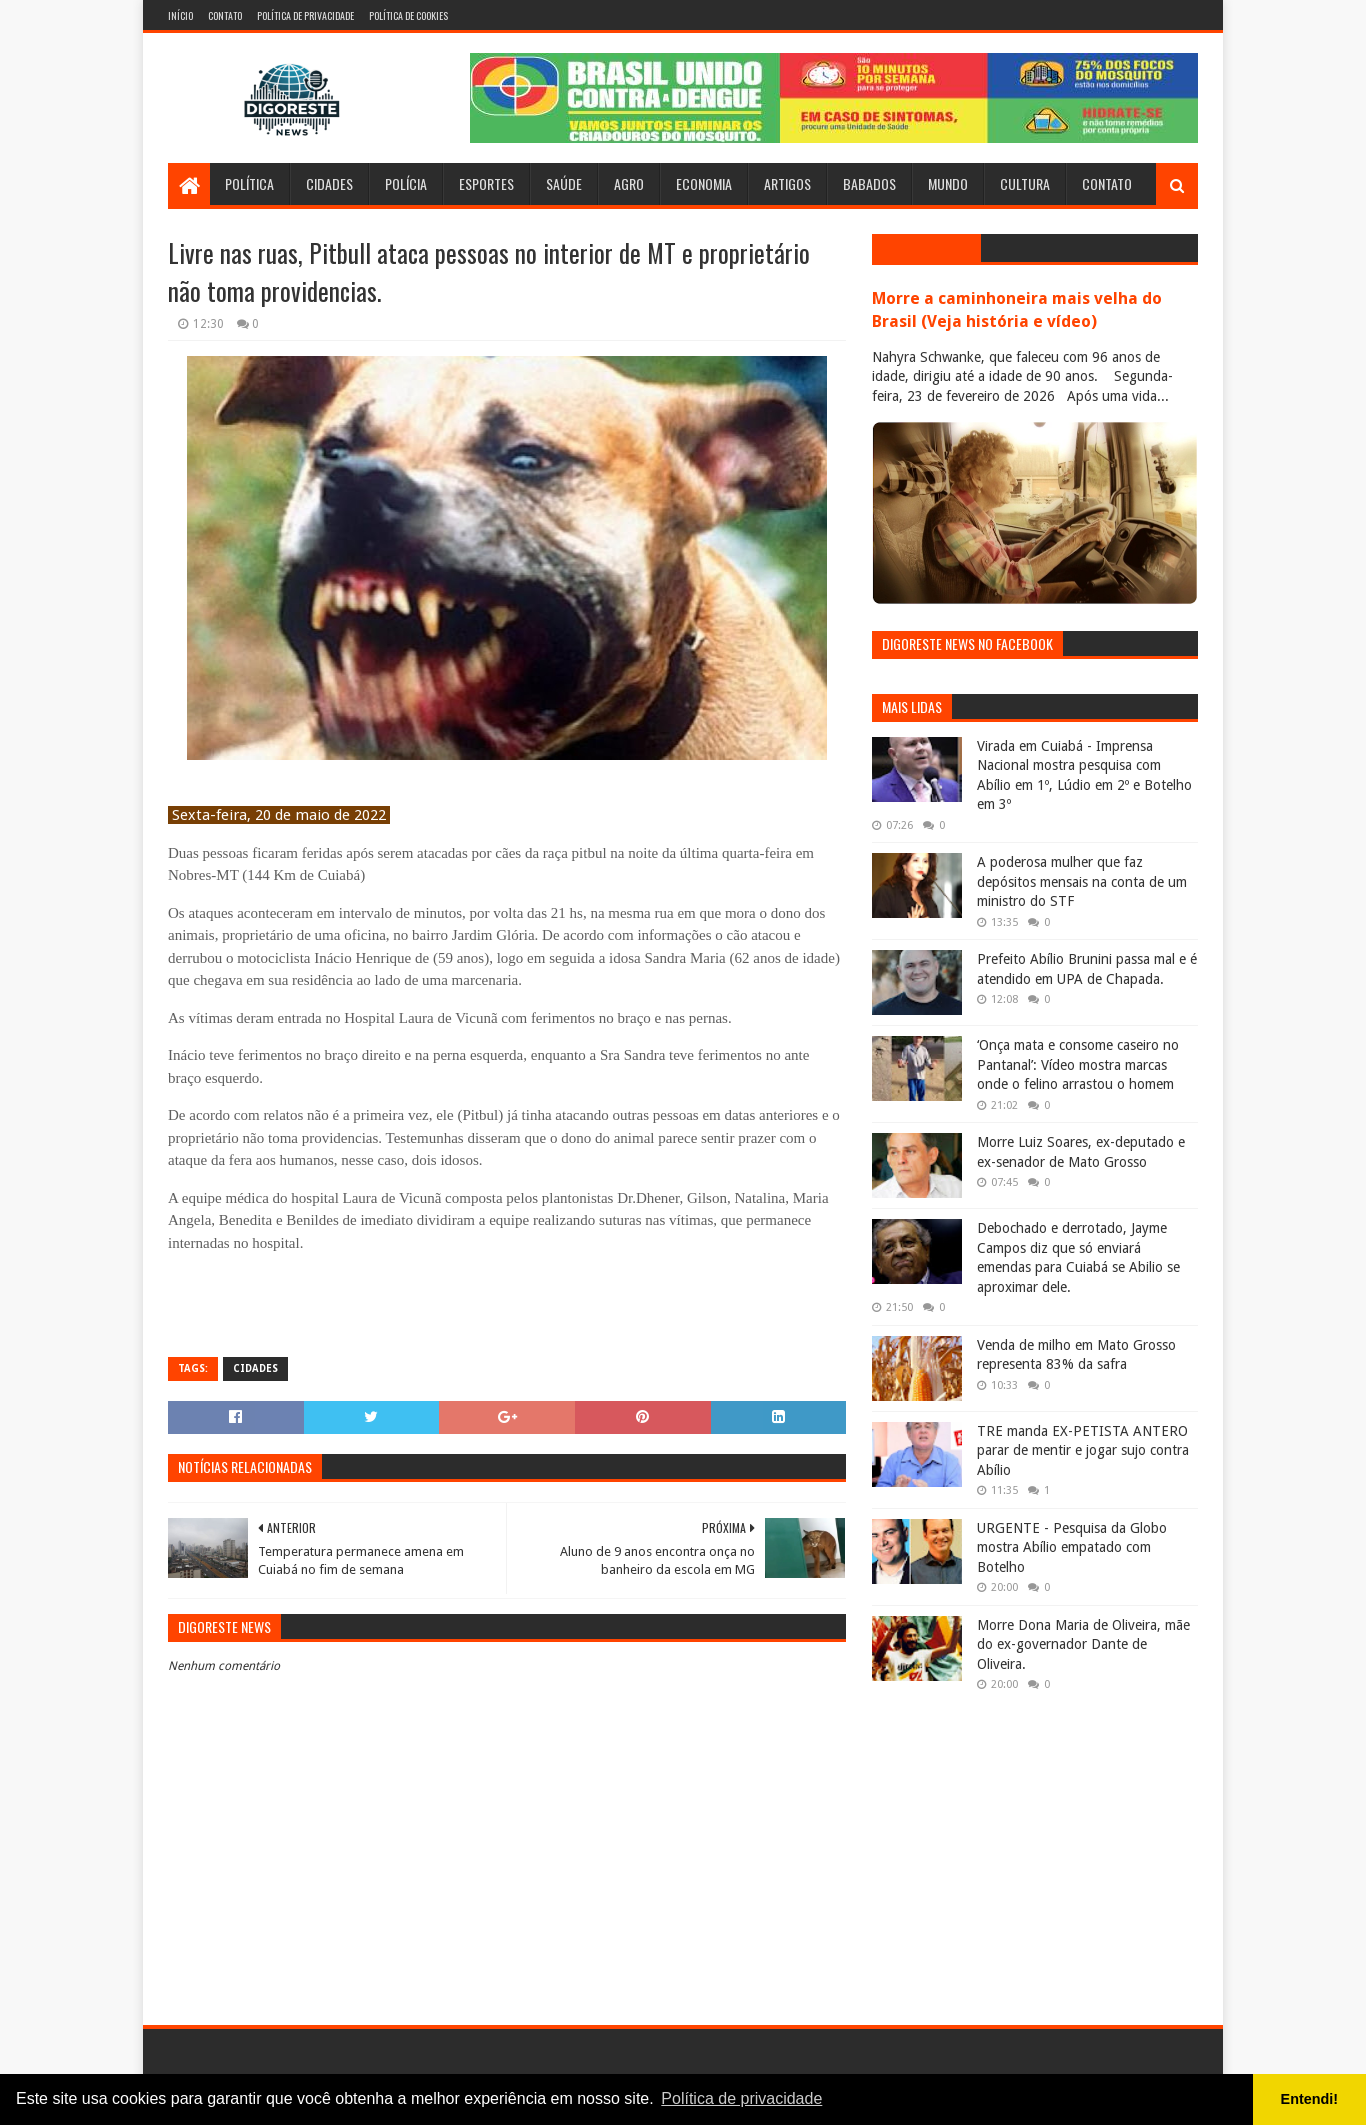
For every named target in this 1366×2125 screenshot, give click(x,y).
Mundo (948, 183)
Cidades (329, 183)
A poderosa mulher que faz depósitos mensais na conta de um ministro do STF (1082, 881)
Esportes (486, 183)
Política (249, 183)
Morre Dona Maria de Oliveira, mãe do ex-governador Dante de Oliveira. (1083, 1644)
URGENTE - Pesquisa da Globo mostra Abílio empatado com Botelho (1072, 1547)
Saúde (564, 183)
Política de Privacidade (305, 15)
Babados (869, 183)
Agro (629, 183)
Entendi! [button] (1310, 2099)
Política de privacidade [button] (741, 2098)
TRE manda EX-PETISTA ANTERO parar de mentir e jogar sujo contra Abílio (1083, 1450)
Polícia (406, 183)
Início (180, 15)
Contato (225, 15)
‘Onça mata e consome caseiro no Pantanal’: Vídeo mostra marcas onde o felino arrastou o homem (1078, 1064)
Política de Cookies (408, 15)
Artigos (787, 183)
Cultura (1025, 183)
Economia (704, 183)
